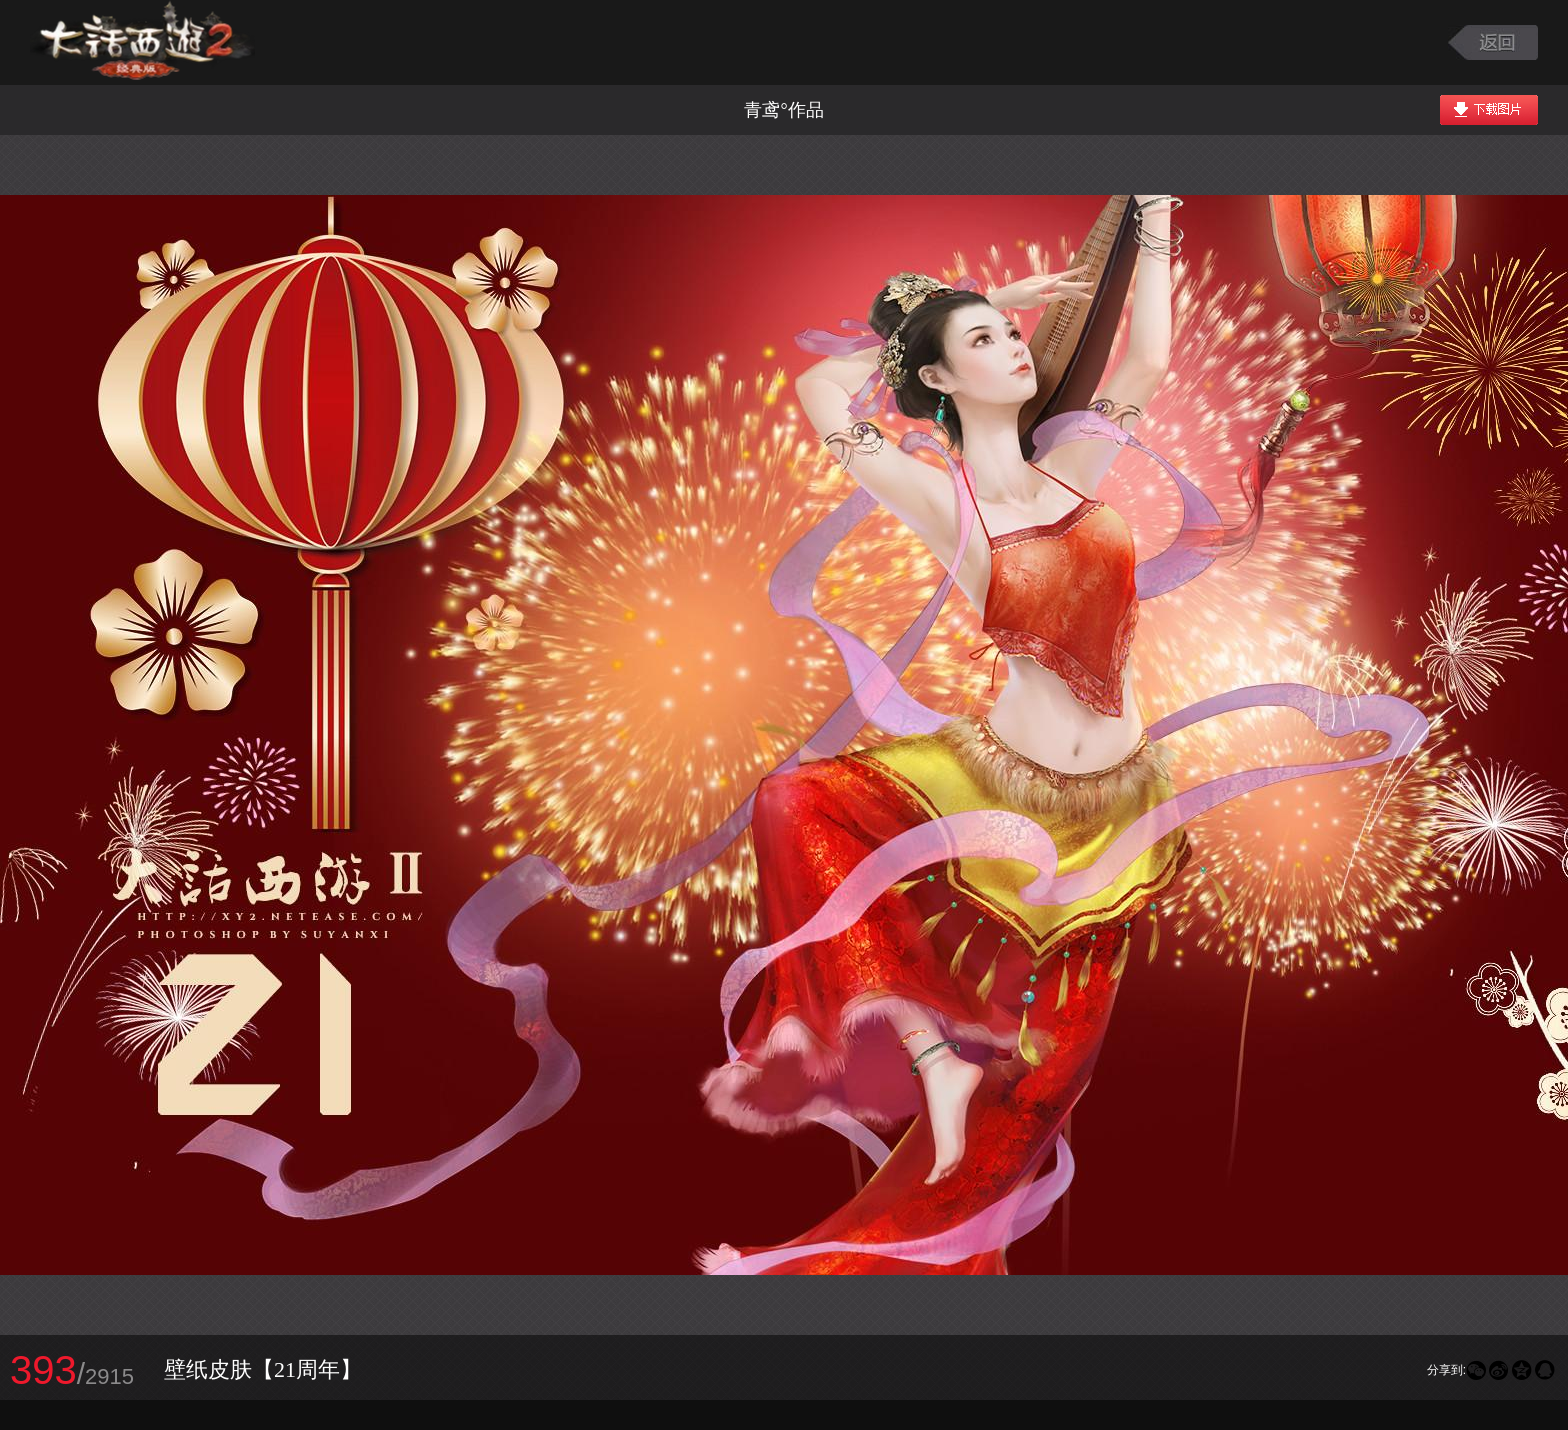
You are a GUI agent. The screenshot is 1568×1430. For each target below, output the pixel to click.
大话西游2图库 (142, 42)
